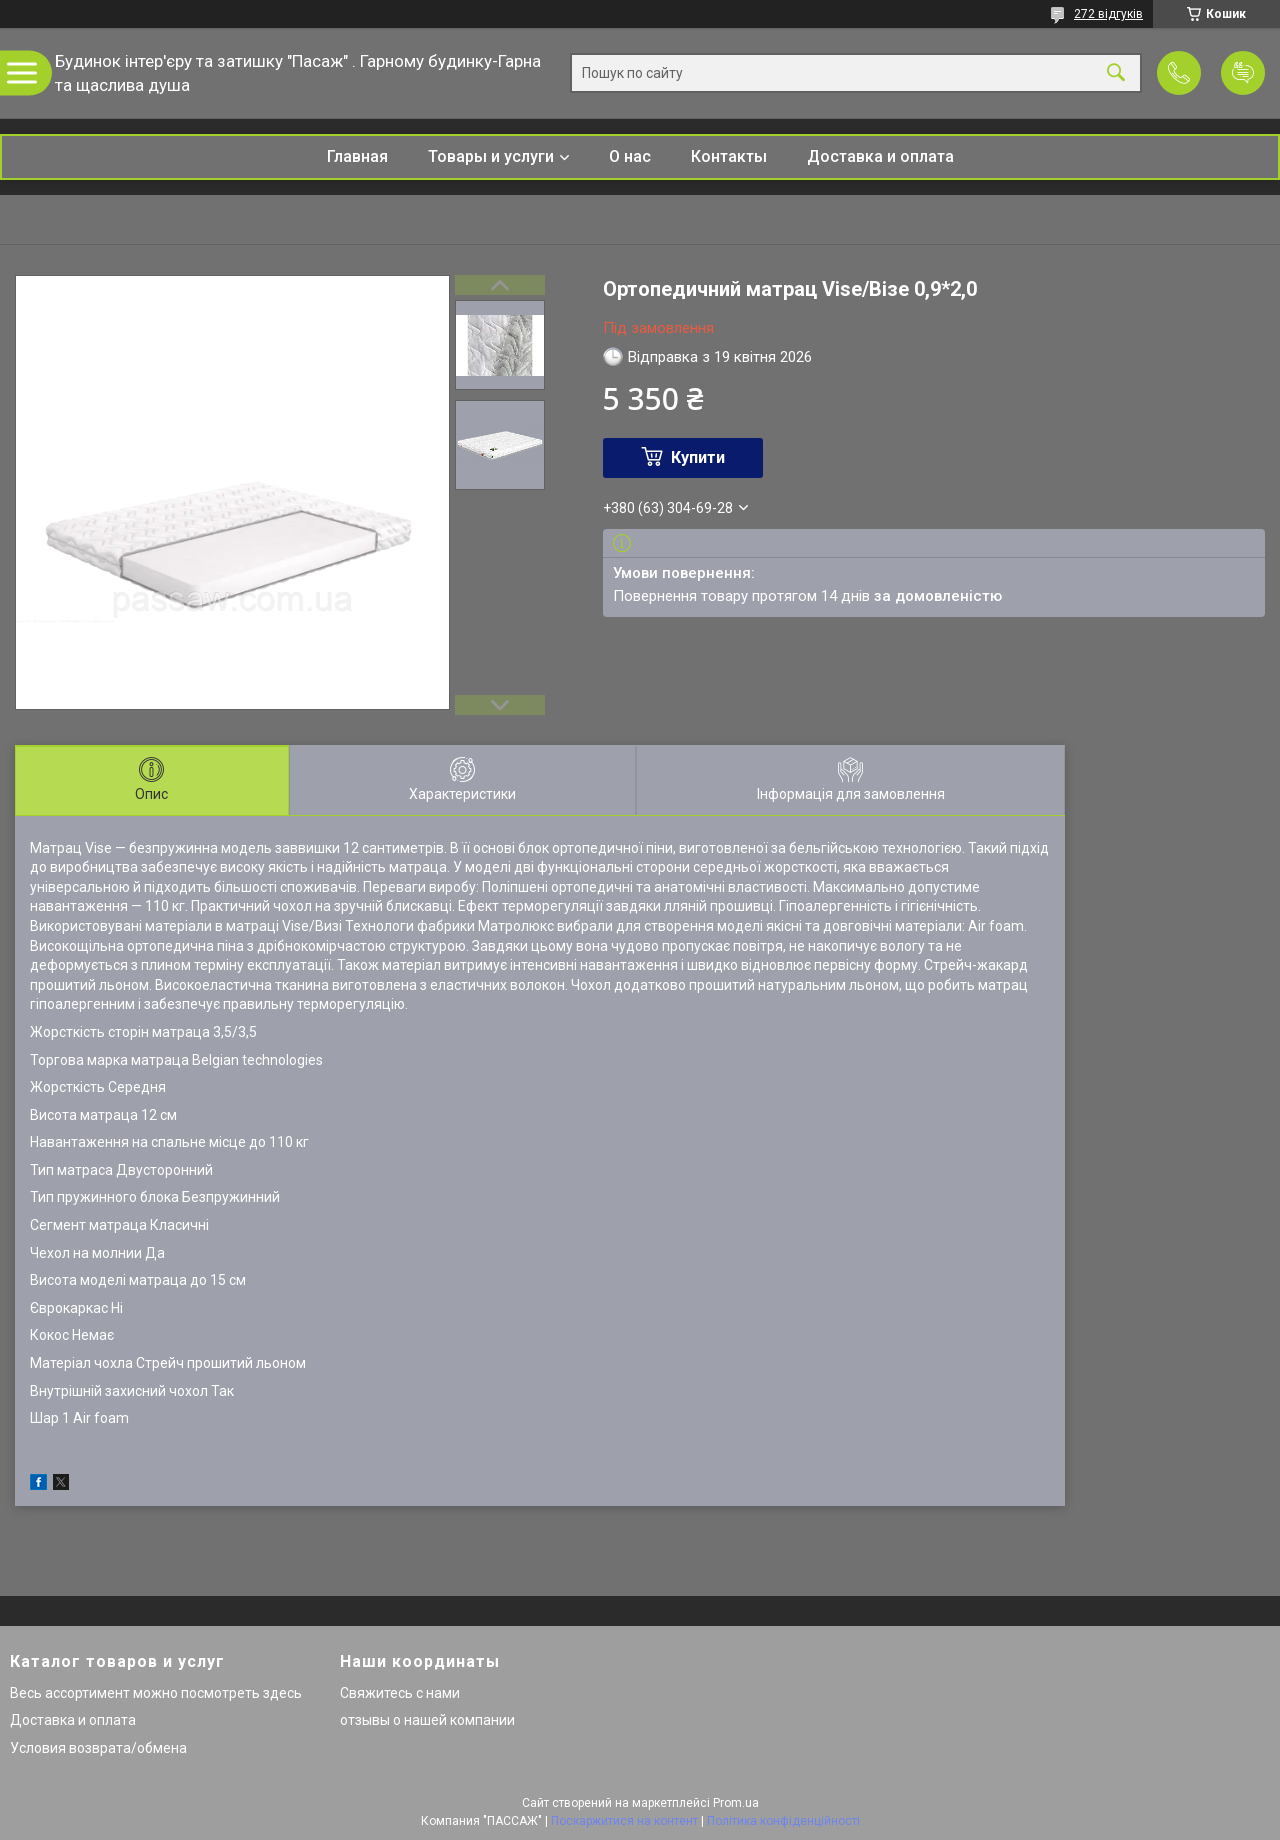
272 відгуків (1108, 14)
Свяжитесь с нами (400, 1693)
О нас (630, 156)
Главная (357, 156)
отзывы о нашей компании (427, 1720)
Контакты (729, 156)
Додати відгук (1243, 73)
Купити (698, 457)
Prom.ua (736, 1803)
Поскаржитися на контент (624, 1821)
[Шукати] (1116, 73)
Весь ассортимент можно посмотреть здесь (156, 1693)
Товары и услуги (491, 156)
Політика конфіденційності (783, 1821)
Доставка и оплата (880, 156)
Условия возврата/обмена (98, 1748)
